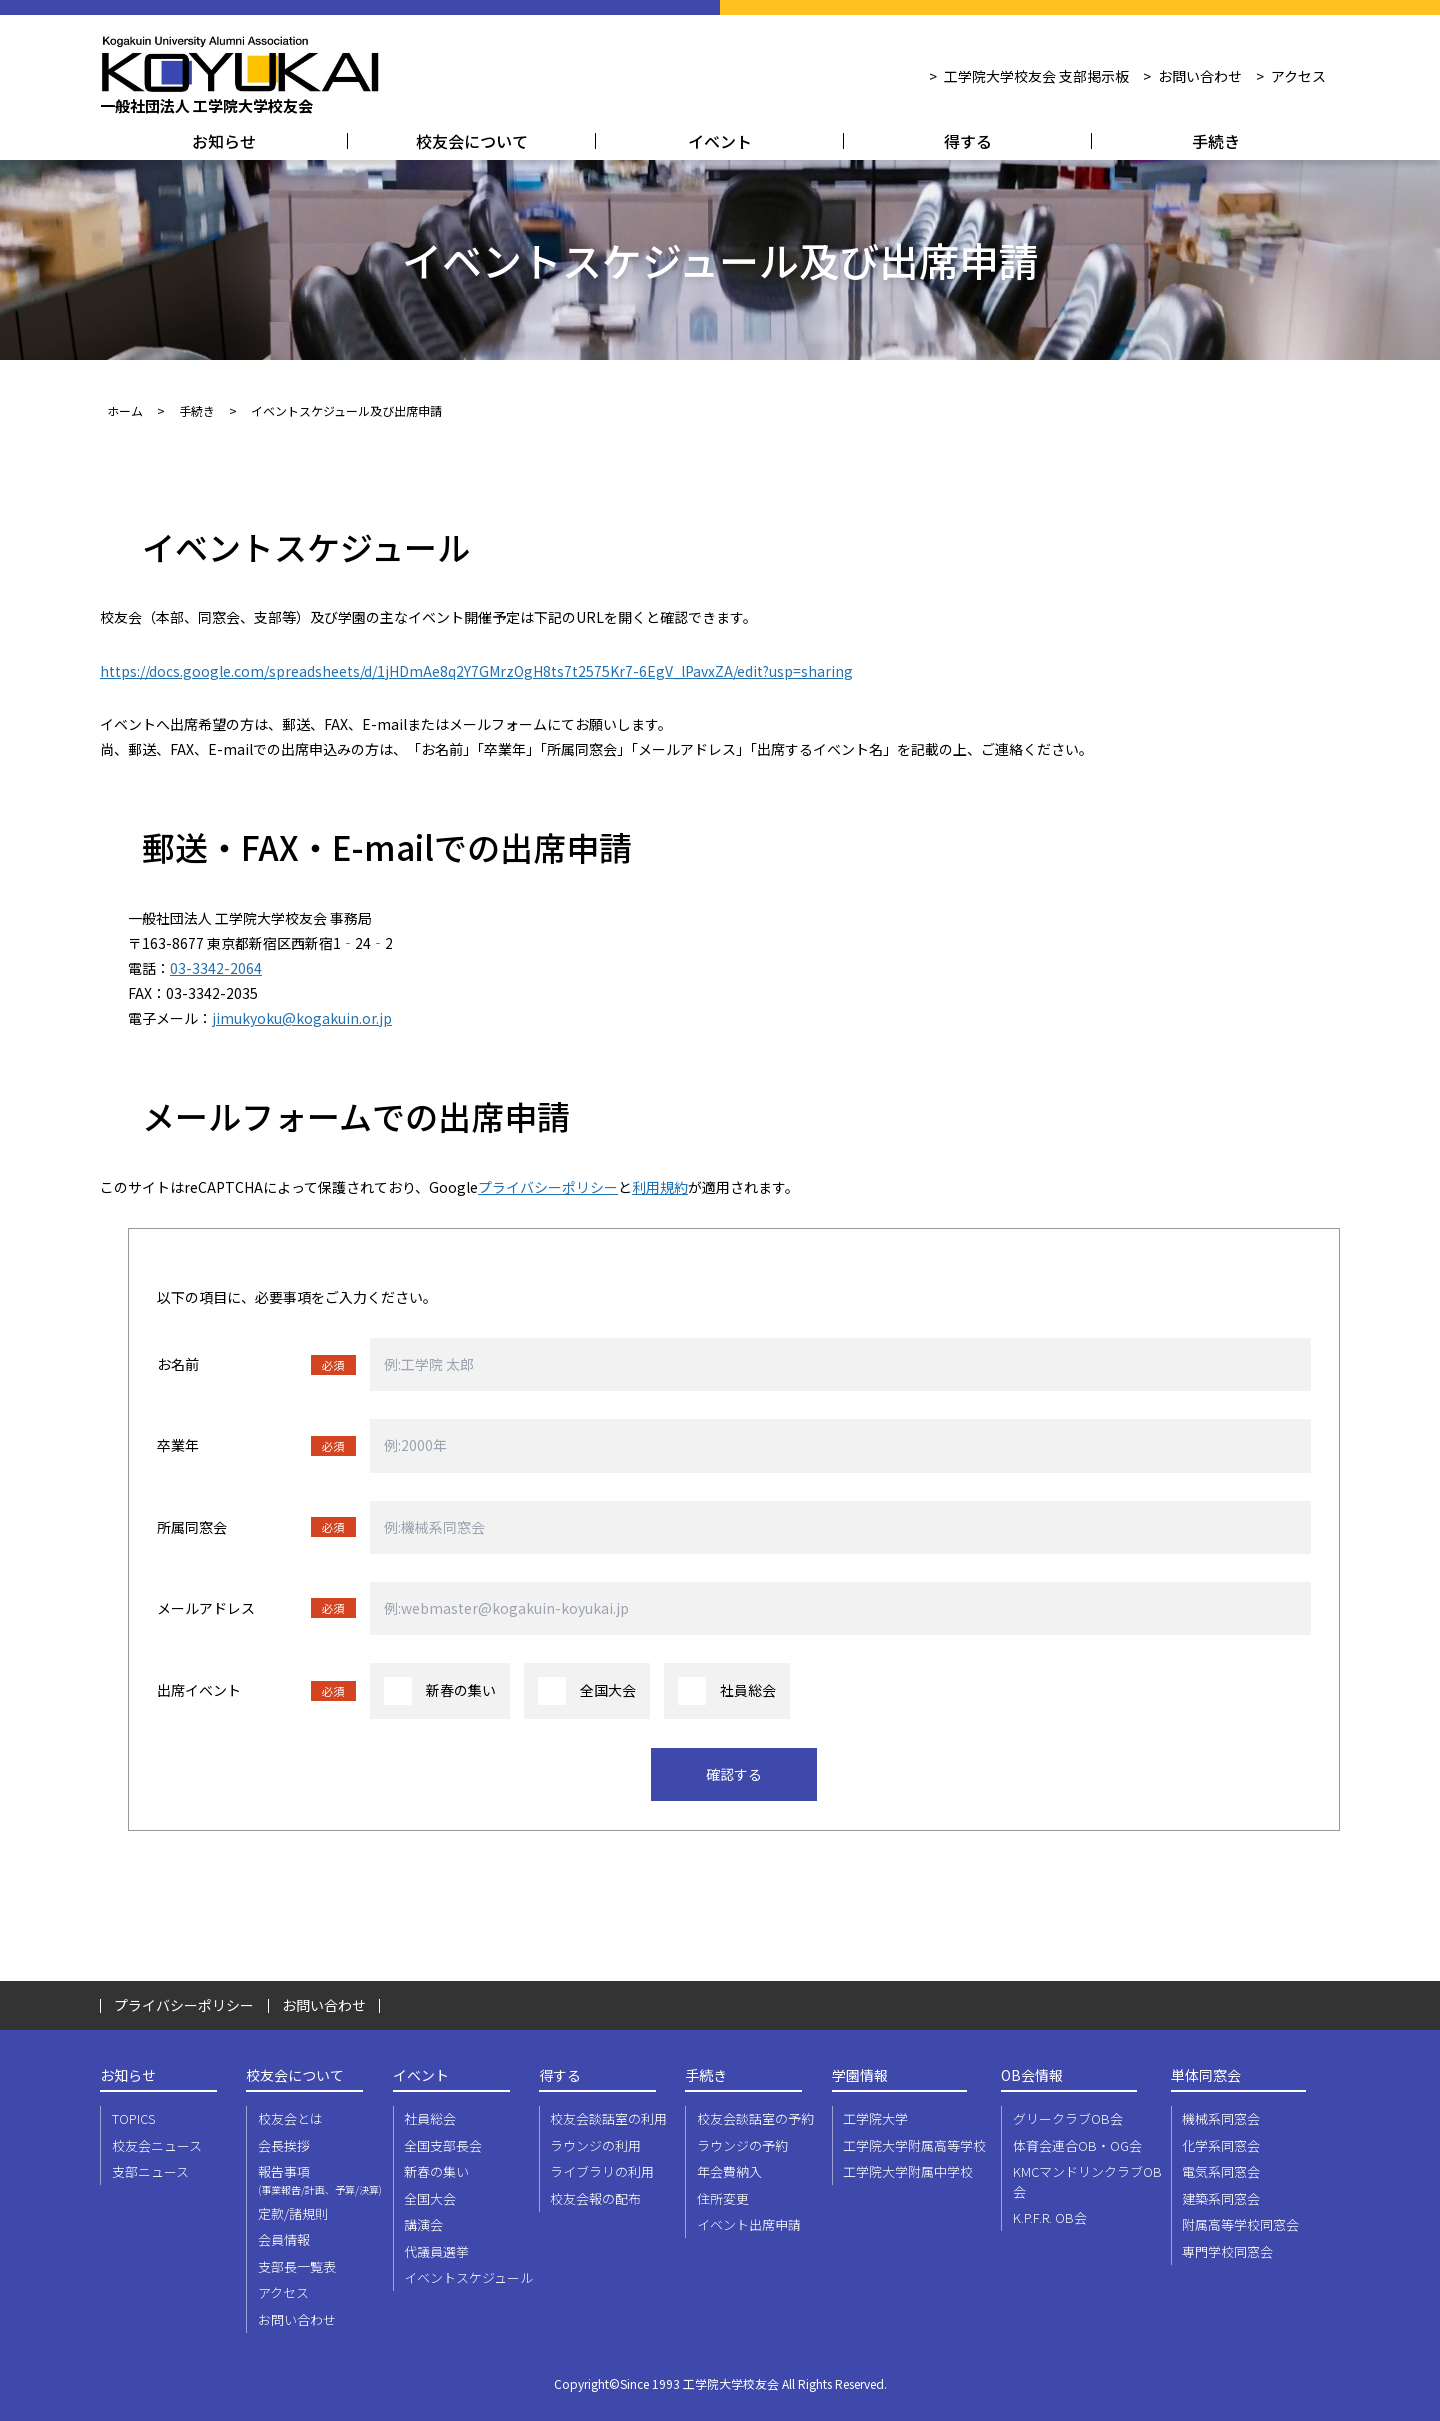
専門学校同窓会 (1227, 2251)
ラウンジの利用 (595, 2145)
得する (968, 141)
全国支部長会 (443, 2145)
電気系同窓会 (1221, 2171)
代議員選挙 (436, 2251)
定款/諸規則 (293, 2213)
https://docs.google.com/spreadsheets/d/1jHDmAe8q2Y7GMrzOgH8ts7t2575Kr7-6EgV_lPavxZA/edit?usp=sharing (476, 671)
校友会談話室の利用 (608, 2118)
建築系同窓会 (1221, 2198)
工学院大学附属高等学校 (914, 2145)
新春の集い (436, 2171)
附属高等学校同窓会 (1240, 2224)
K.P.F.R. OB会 (1050, 2217)
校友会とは (290, 2118)
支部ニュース (150, 2171)
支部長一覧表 (297, 2266)
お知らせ (224, 141)
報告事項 (323, 2179)
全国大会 (430, 2198)
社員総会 (430, 2118)
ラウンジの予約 (742, 2145)
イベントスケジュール (468, 2277)
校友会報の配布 (595, 2198)
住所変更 (723, 2198)
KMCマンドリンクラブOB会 (1087, 2181)
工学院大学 (875, 2118)
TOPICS (133, 2118)
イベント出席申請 (749, 2224)
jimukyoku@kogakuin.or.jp (302, 1018)
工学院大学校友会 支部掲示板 (1036, 76)
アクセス (1298, 76)
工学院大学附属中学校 (908, 2171)
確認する (734, 1774)
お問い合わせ (1200, 76)
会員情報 (284, 2239)
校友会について (472, 141)
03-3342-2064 (216, 968)
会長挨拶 (284, 2145)
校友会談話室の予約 (755, 2118)
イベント (720, 141)
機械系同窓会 (1221, 2118)
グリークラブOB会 (1068, 2118)
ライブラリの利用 (602, 2171)
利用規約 (660, 1187)
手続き (1216, 141)
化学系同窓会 (1221, 2145)
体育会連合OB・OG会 (1077, 2145)
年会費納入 (729, 2171)
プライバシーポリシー (548, 1187)
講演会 (423, 2224)
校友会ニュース (157, 2145)
